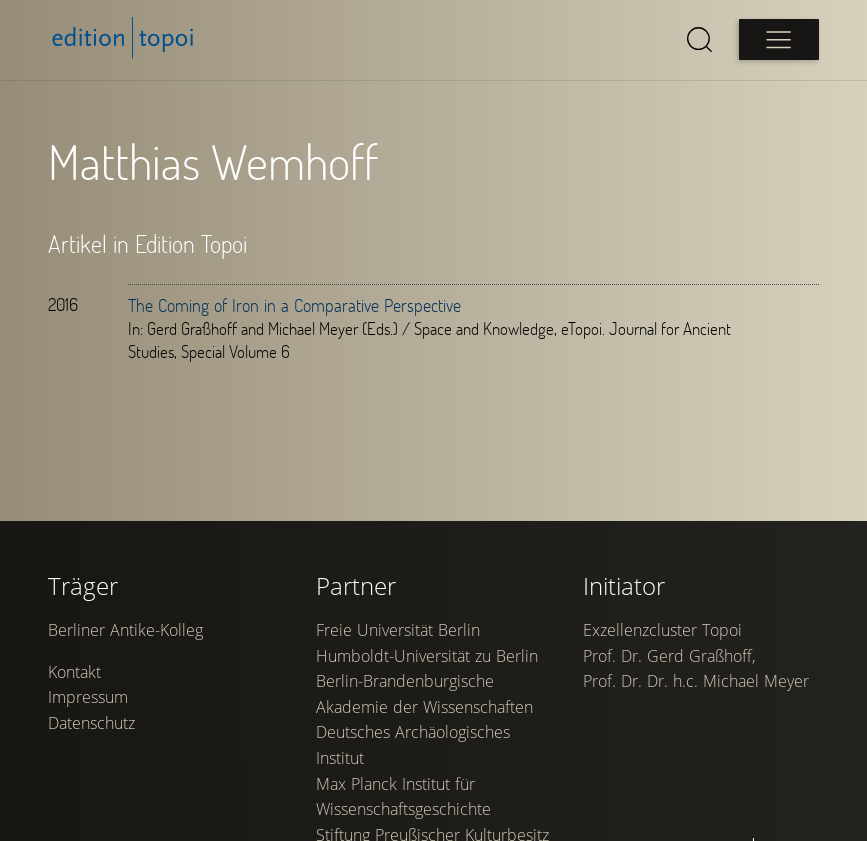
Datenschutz (91, 723)
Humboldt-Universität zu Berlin (427, 656)
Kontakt (74, 672)
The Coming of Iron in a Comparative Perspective (294, 305)
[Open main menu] (779, 39)
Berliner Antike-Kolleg (125, 630)
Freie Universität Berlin (398, 630)
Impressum (88, 697)
